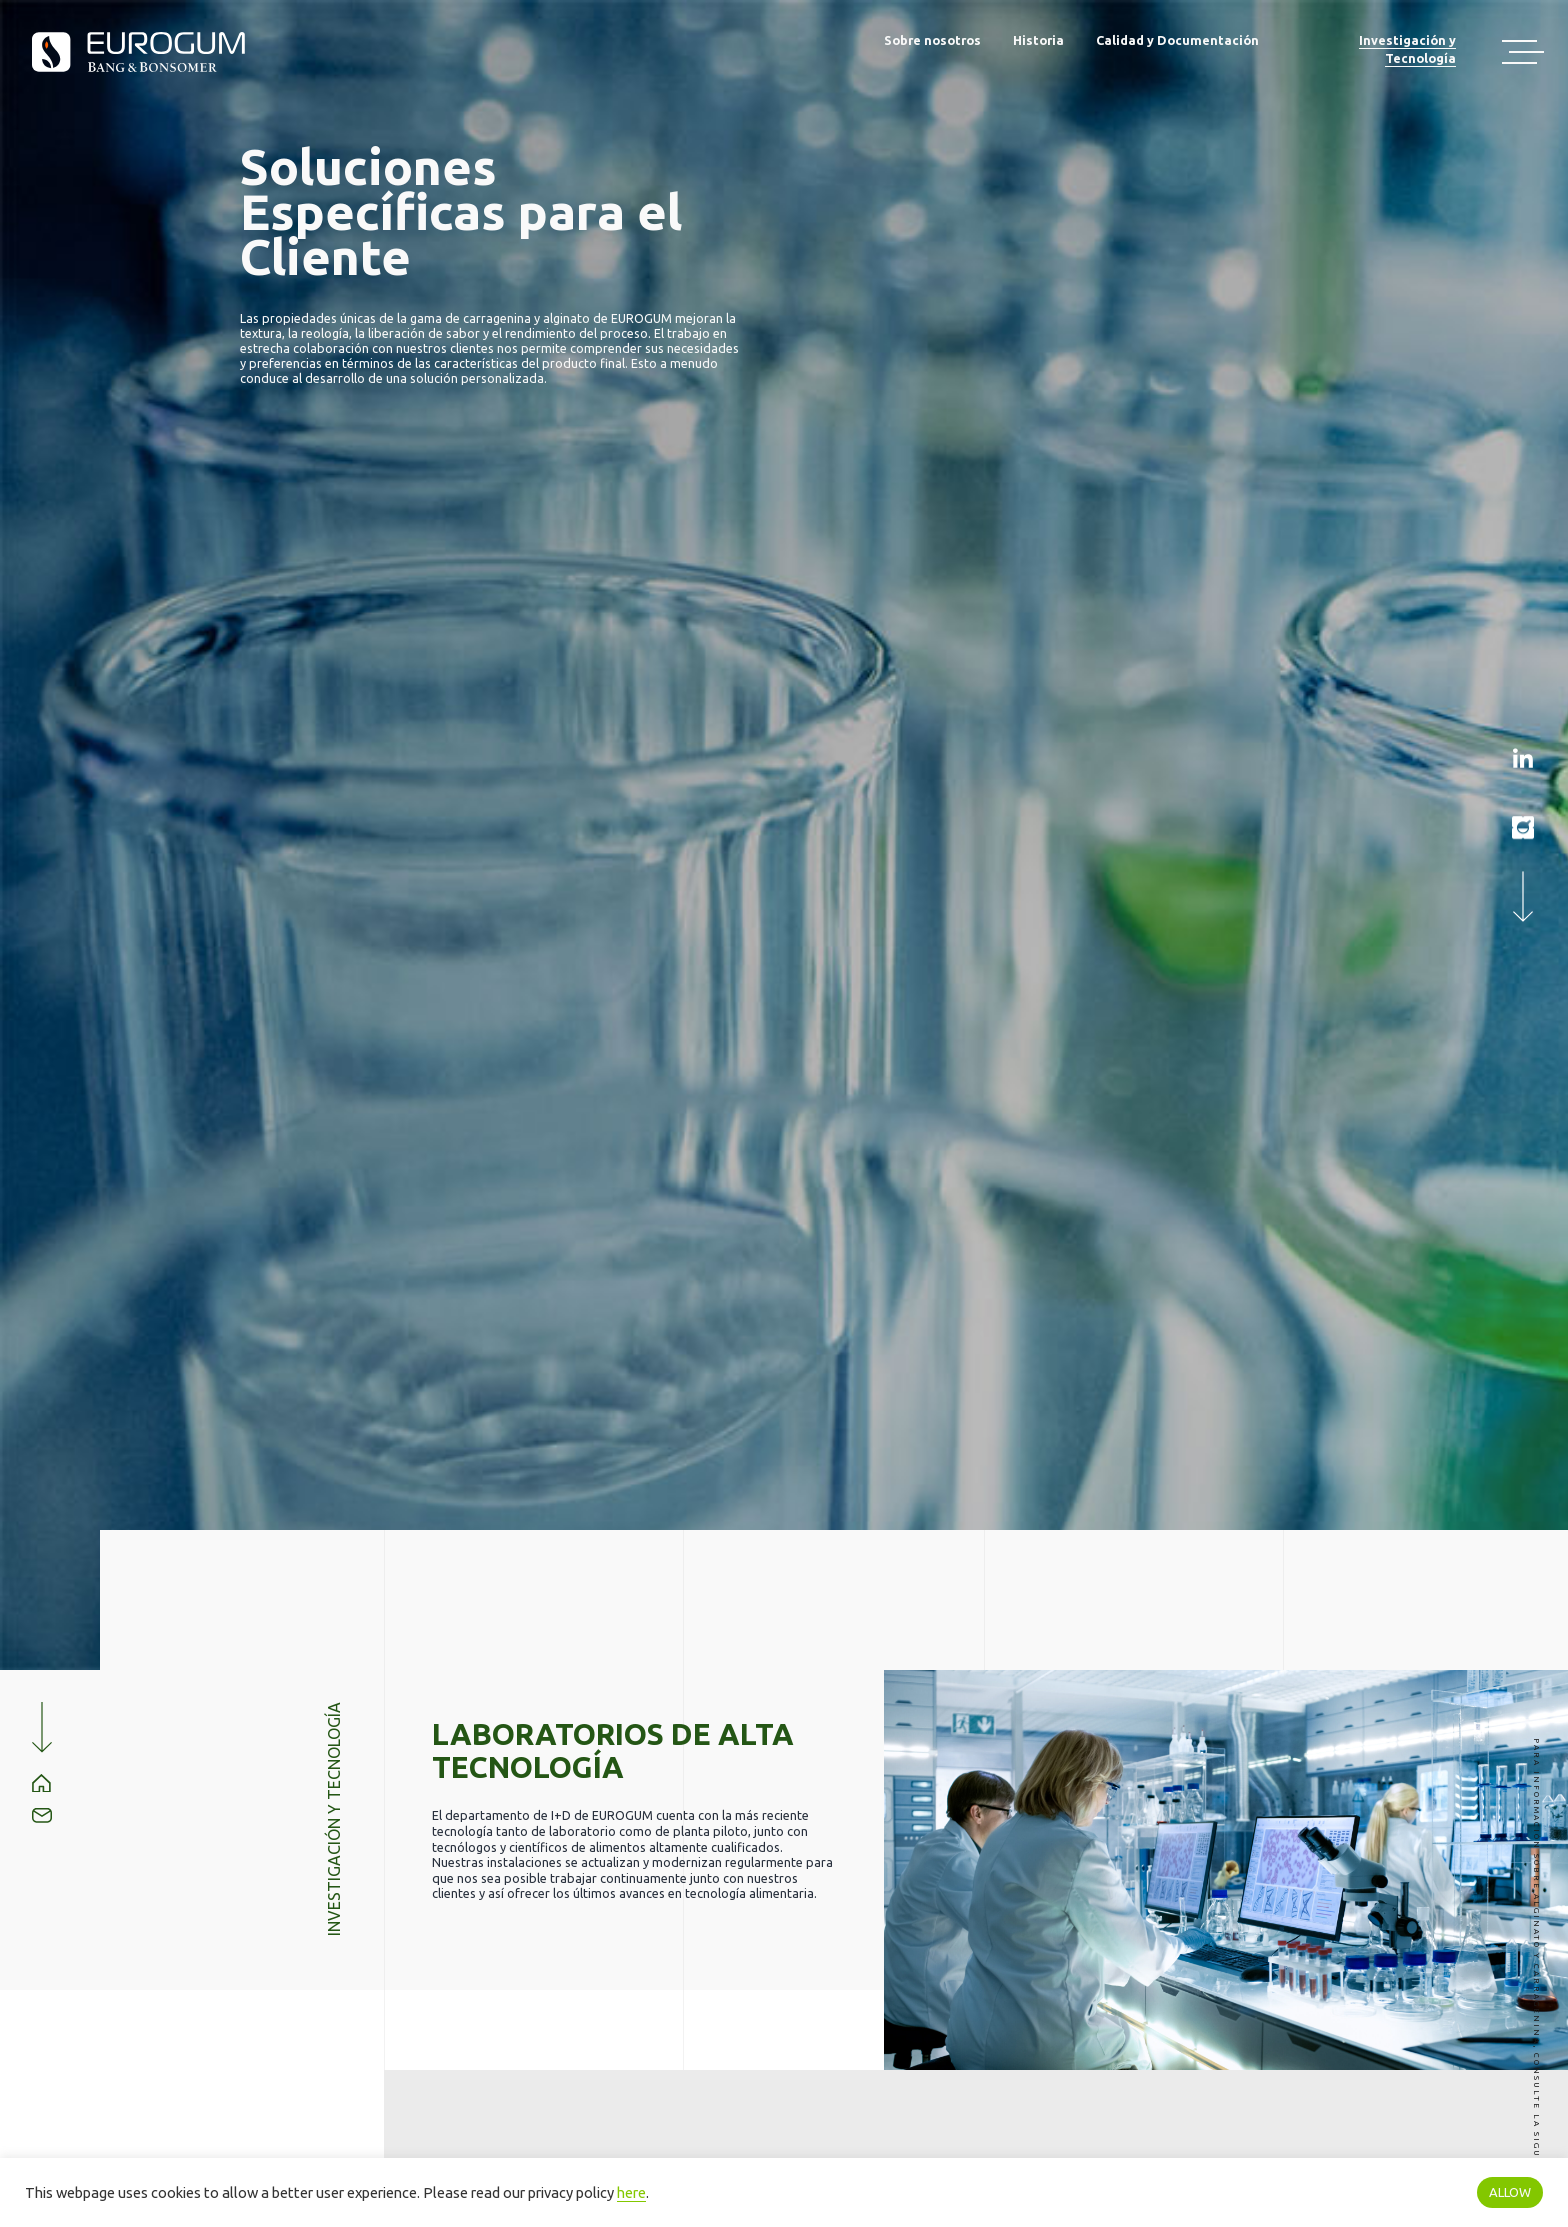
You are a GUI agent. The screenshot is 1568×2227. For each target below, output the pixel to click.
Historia (1038, 40)
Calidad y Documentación (1177, 40)
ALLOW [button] (1510, 2192)
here (631, 2192)
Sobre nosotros (932, 40)
